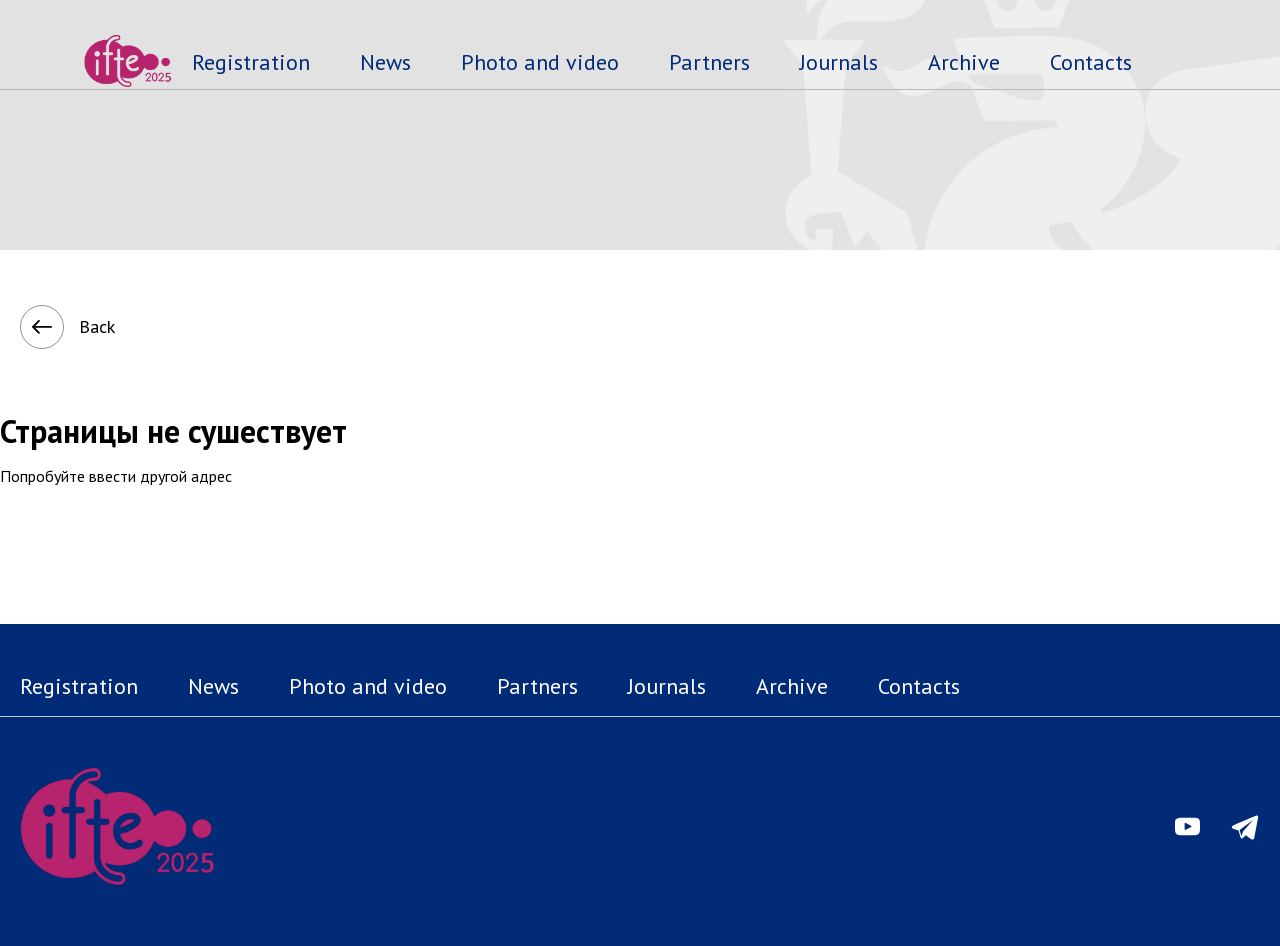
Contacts (1091, 62)
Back (46, 327)
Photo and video (540, 62)
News (385, 62)
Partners (709, 62)
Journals (839, 62)
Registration (251, 62)
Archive (964, 62)
